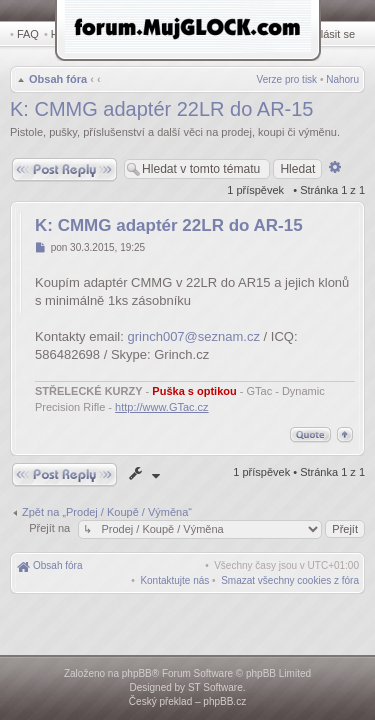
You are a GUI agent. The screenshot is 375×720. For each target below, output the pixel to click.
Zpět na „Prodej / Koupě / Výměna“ (107, 514)
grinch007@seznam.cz (194, 338)
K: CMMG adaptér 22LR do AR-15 (161, 111)
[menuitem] (290, 582)
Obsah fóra (56, 81)
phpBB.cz (224, 701)
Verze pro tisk (287, 81)
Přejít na (51, 530)
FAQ (28, 34)
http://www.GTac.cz (162, 409)
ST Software (215, 687)
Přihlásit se (332, 34)
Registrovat (275, 34)
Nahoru (342, 81)
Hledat (70, 34)
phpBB (137, 673)
